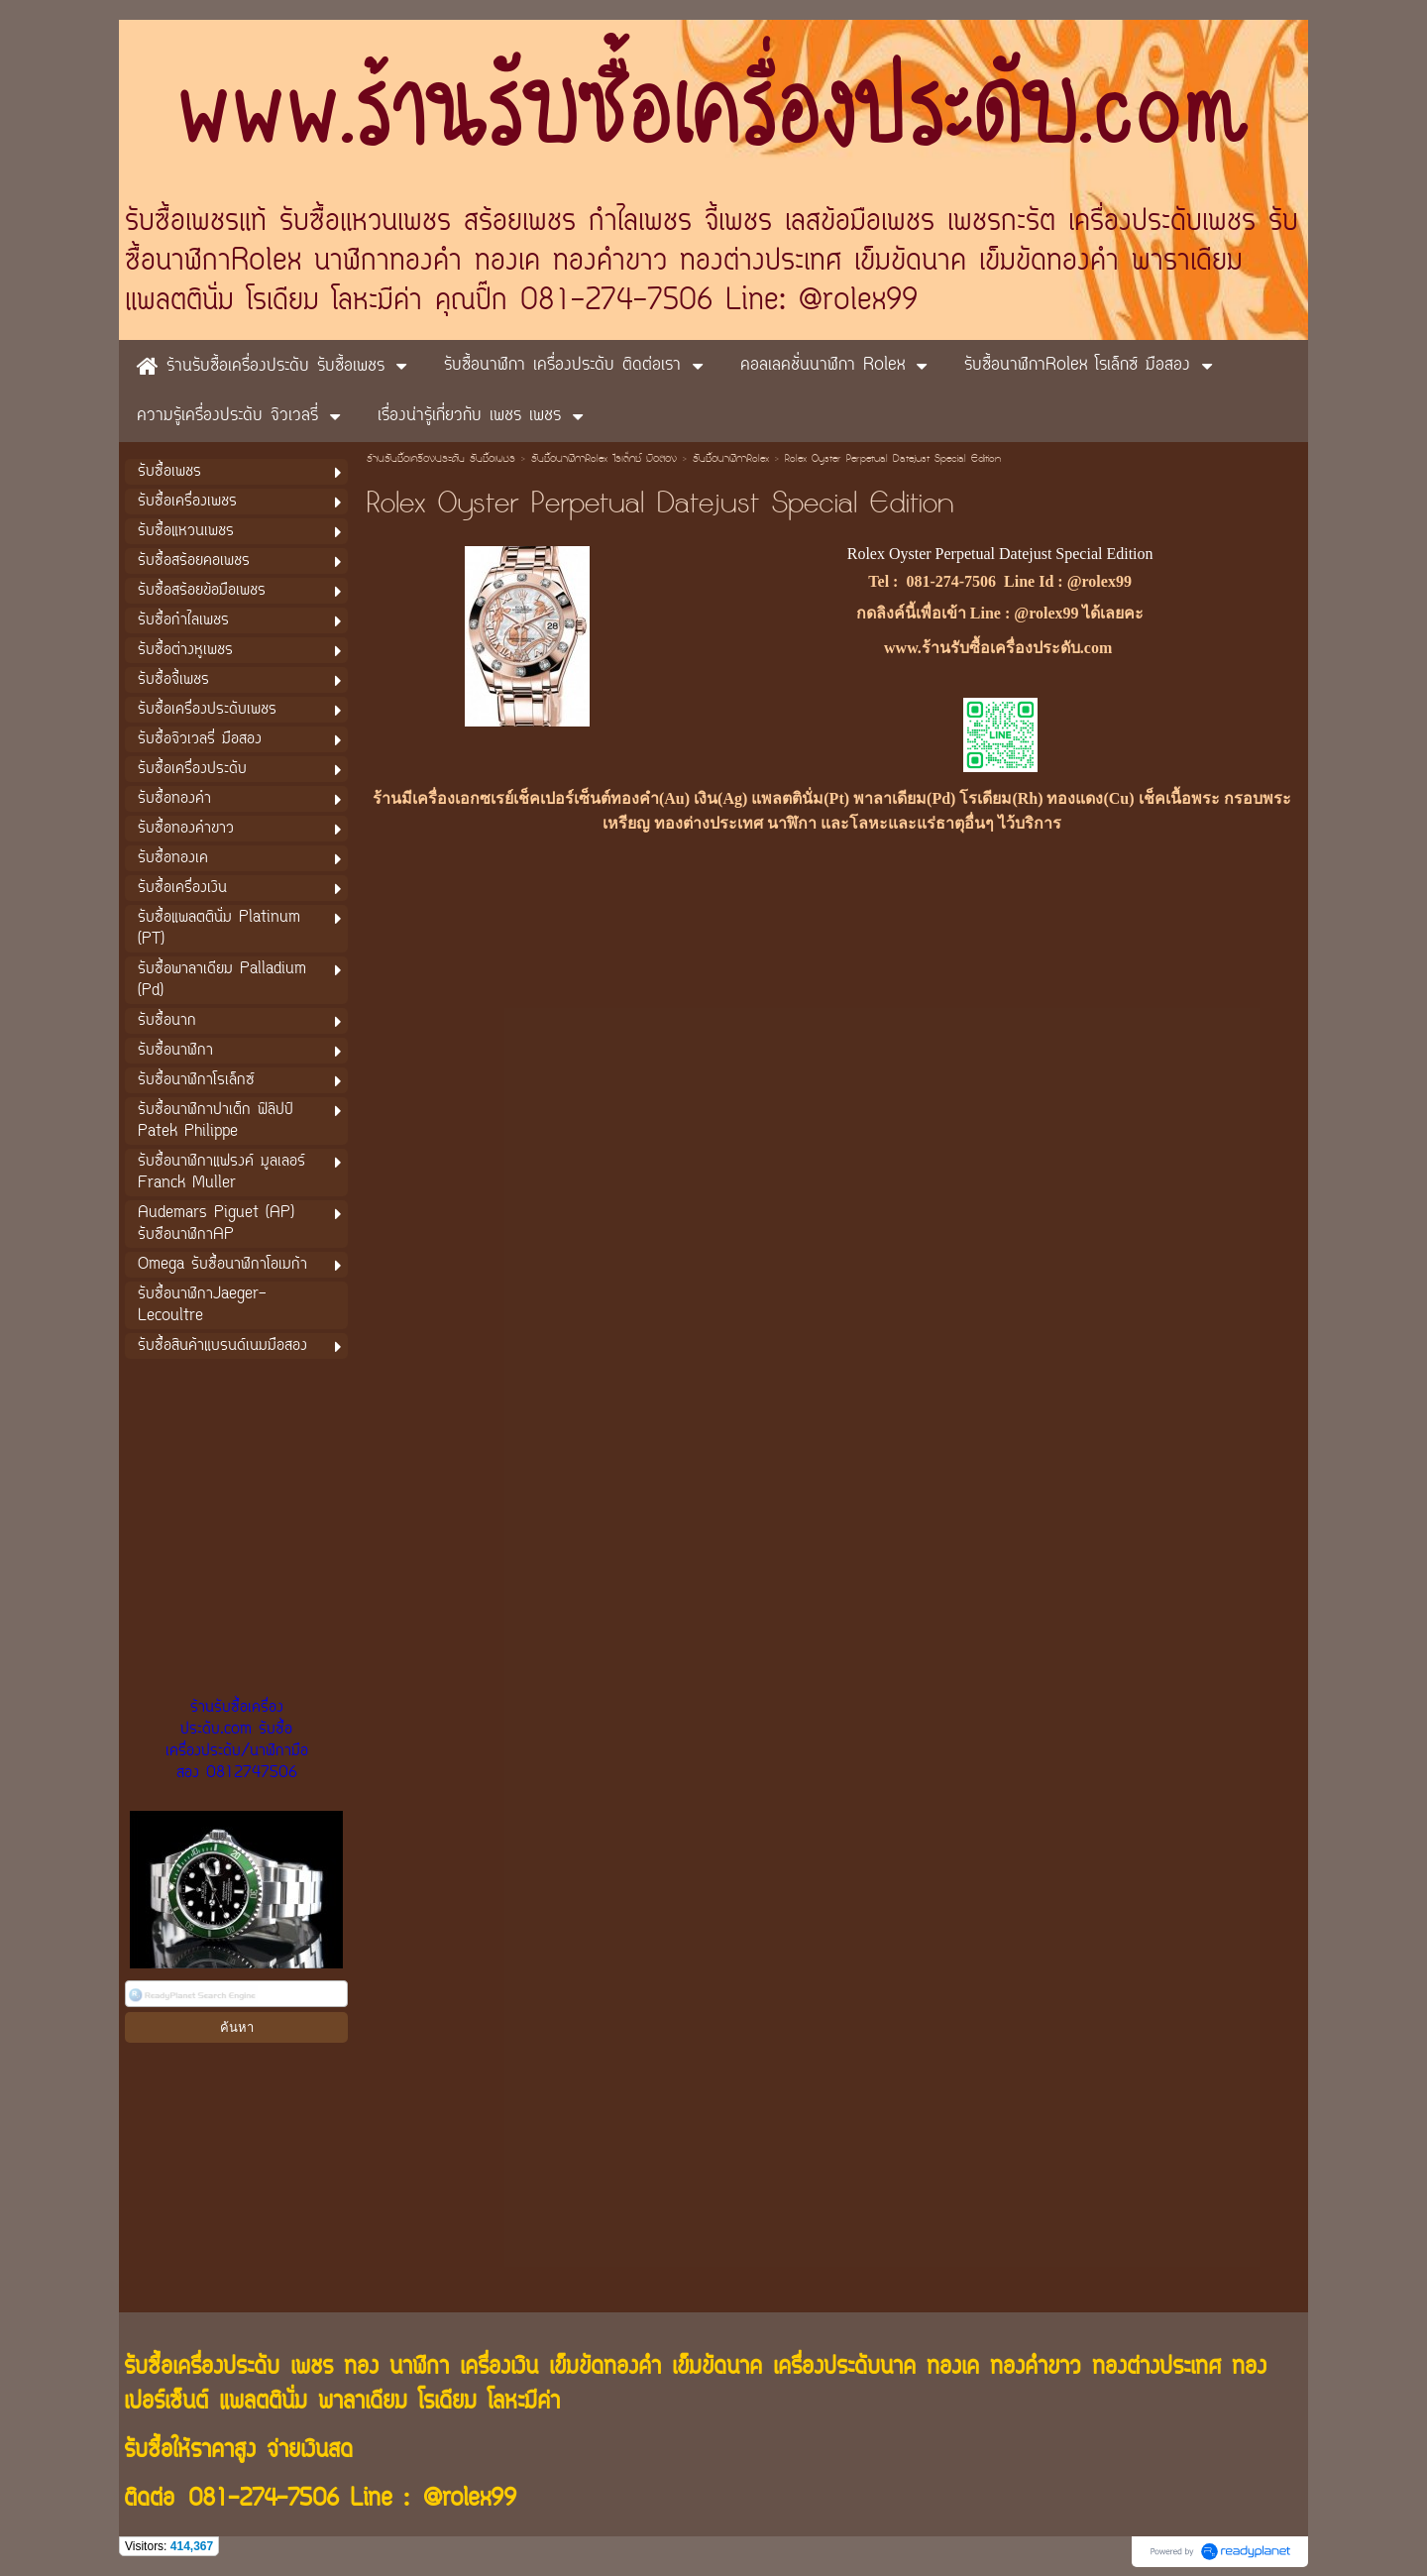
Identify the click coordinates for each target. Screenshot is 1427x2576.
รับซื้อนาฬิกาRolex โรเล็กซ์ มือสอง (604, 460)
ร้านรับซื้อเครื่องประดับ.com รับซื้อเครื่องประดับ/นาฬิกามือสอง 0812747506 (236, 1740)
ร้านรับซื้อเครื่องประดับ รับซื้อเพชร (441, 460)
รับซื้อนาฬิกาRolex (731, 460)
